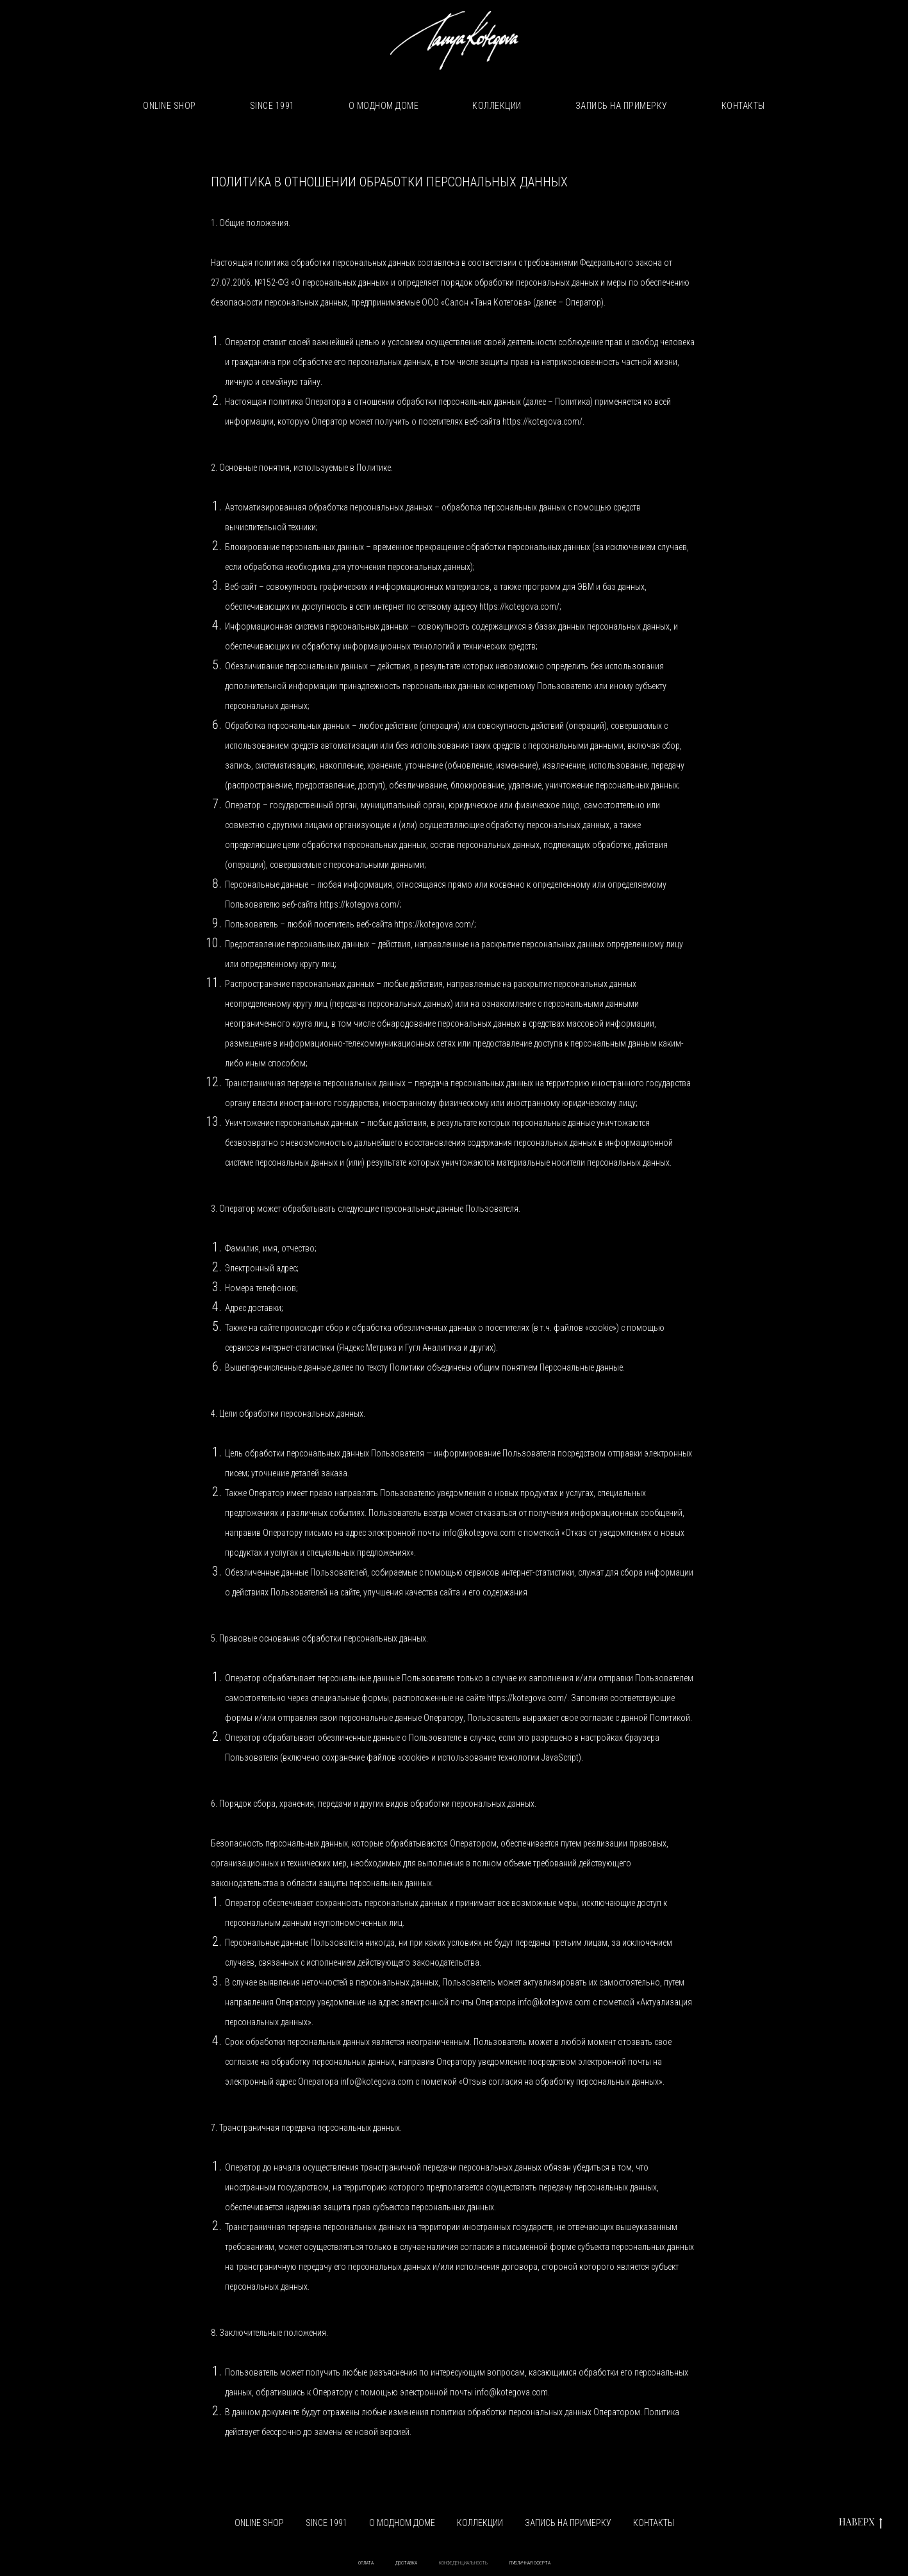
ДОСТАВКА (406, 2563)
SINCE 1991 (272, 106)
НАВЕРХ (860, 2522)
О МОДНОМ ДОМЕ (384, 106)
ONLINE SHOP (169, 106)
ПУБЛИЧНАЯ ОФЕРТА (529, 2563)
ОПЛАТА (366, 2563)
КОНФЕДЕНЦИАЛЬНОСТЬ (463, 2563)
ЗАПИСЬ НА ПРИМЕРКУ (621, 106)
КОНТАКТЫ (743, 106)
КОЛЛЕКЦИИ (497, 106)
